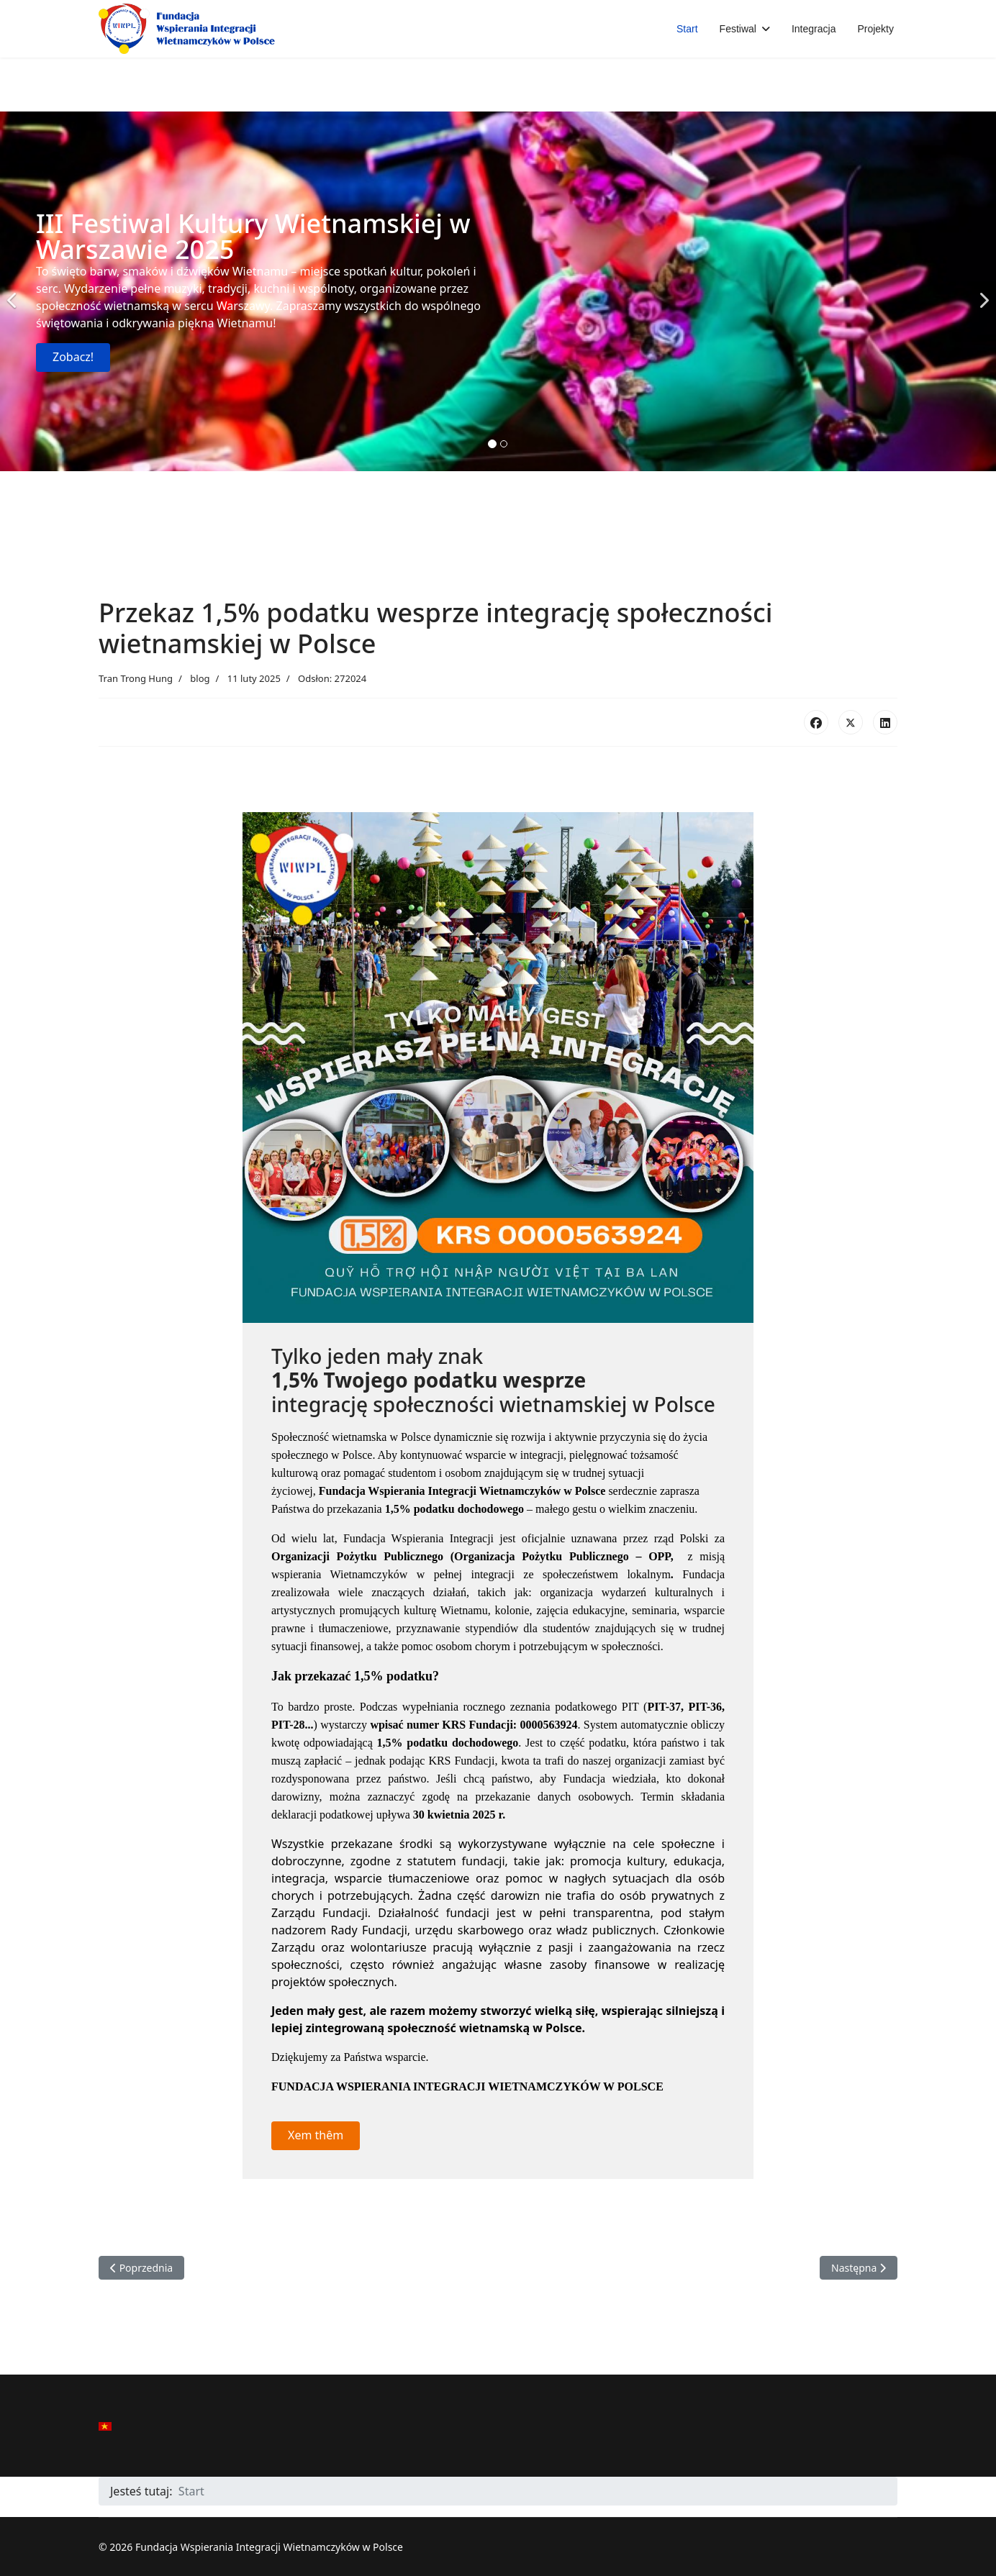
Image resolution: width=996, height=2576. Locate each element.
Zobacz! (73, 357)
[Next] (981, 291)
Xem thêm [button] (315, 2135)
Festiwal (738, 29)
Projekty (875, 29)
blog (199, 678)
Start (687, 29)
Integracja (814, 29)
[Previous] (14, 291)
